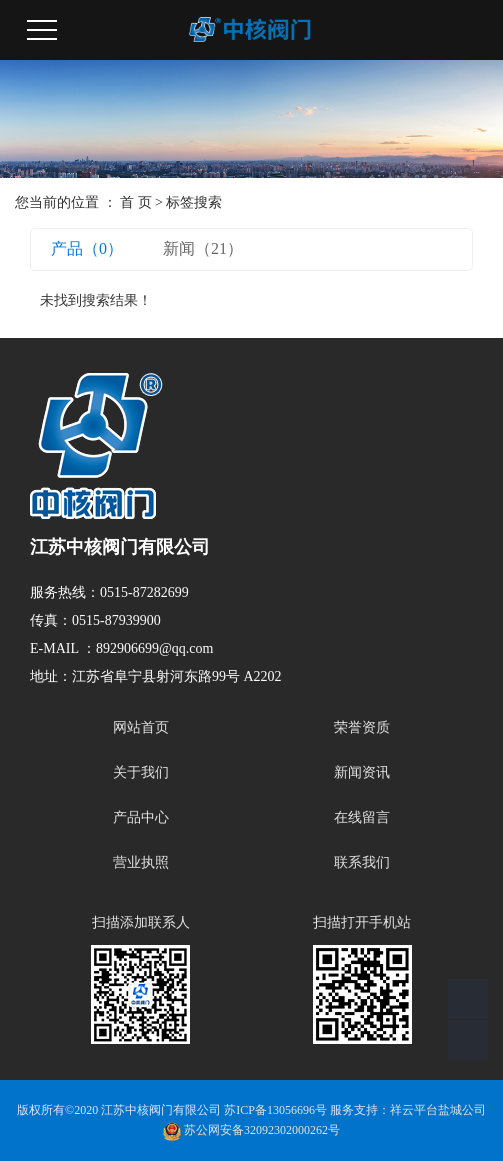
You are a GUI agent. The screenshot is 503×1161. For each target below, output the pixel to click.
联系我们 (362, 862)
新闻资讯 (362, 772)
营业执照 (141, 862)
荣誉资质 (362, 727)
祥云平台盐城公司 (438, 1110)
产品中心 (141, 817)
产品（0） (87, 248)
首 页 (136, 202)
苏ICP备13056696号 (275, 1110)
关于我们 (141, 772)
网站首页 (141, 727)
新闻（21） (203, 248)
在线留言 (362, 817)
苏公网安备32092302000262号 (251, 1130)
